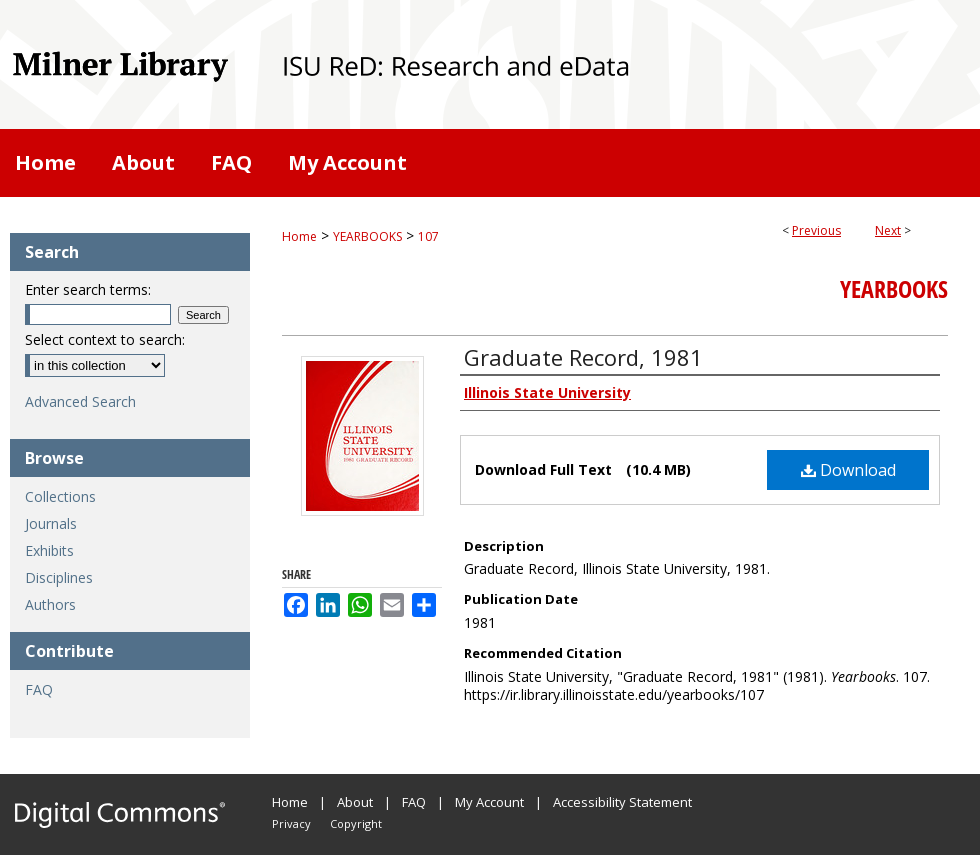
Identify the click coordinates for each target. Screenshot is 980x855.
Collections (60, 496)
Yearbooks (894, 289)
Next (888, 230)
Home (299, 236)
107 (428, 236)
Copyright (356, 823)
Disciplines (59, 577)
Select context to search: (105, 339)
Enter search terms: (88, 289)
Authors (50, 604)
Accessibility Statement (622, 802)
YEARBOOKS (367, 236)
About (355, 802)
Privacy (291, 823)
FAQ (39, 689)
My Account (489, 802)
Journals (51, 523)
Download (848, 470)
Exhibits (49, 550)
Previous (816, 230)
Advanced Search (80, 401)
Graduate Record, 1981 (583, 357)
